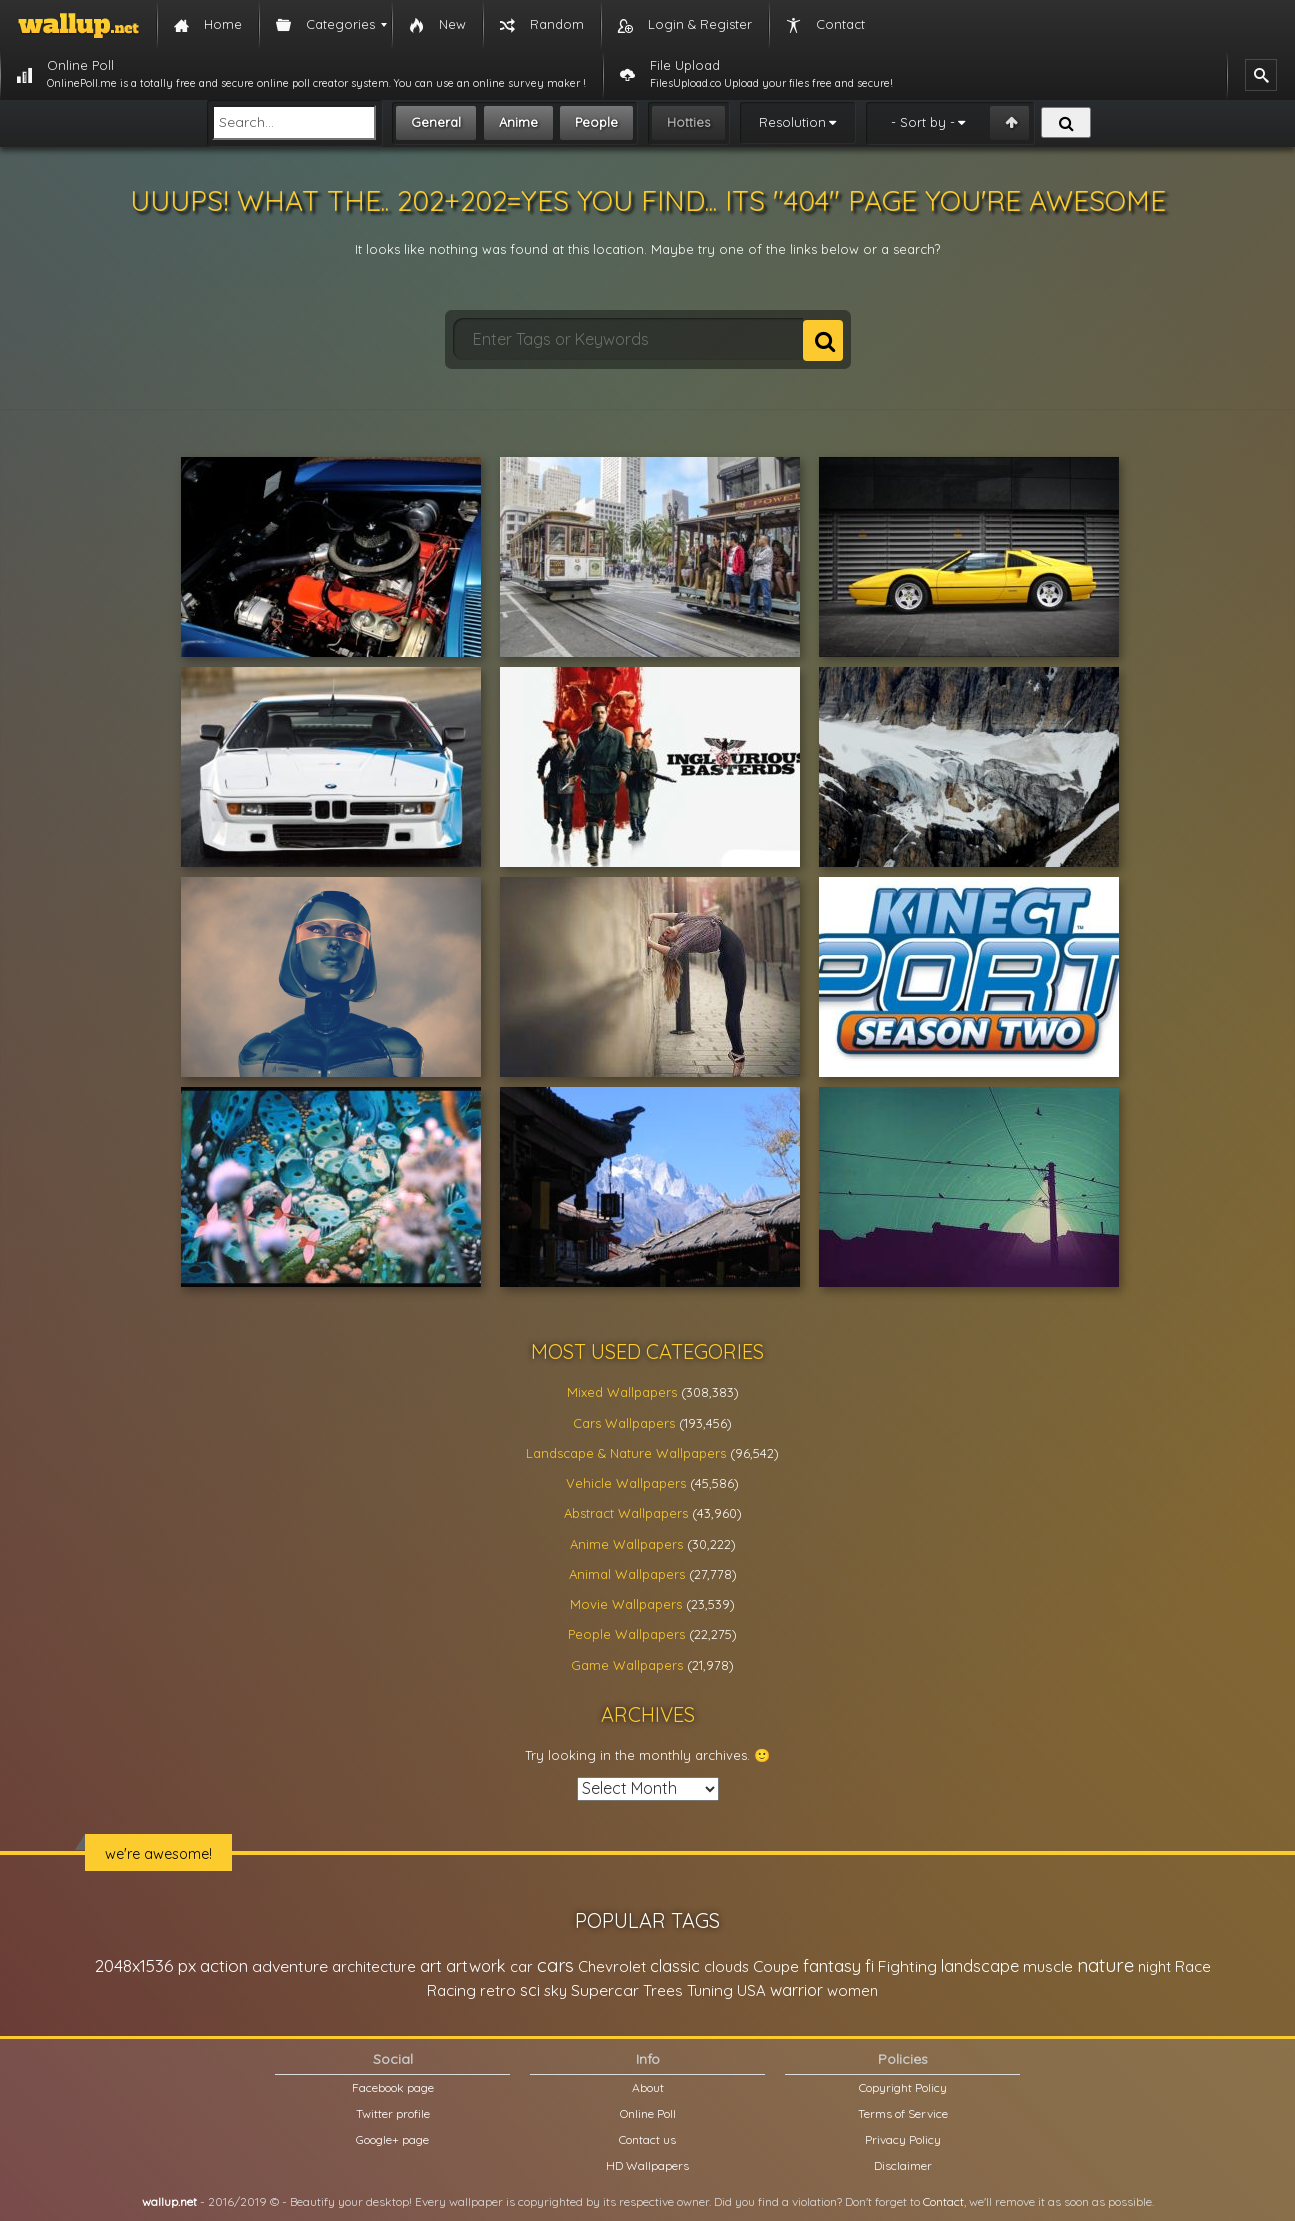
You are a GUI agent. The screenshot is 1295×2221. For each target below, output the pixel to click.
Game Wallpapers (627, 1665)
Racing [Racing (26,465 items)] (451, 1990)
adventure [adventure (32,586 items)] (290, 1966)
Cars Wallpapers (624, 1423)
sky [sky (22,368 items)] (555, 1990)
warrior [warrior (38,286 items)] (796, 1990)
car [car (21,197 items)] (521, 1966)
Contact (943, 2201)
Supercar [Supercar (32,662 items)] (605, 1990)
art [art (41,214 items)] (431, 1965)
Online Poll (648, 2113)
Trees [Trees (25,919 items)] (663, 1990)
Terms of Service (903, 2113)
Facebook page (393, 2087)
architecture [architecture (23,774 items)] (374, 1966)
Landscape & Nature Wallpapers (626, 1453)
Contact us (647, 2139)
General (436, 122)
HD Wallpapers (647, 2165)
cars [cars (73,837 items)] (555, 1965)
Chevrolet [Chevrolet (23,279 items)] (612, 1966)
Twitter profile (393, 2113)
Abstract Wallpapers (626, 1513)
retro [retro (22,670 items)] (498, 1990)
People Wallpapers (626, 1634)
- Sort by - (923, 122)
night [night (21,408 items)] (1154, 1966)
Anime (518, 122)
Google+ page (392, 2139)
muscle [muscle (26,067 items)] (1048, 1966)
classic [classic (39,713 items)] (675, 1965)
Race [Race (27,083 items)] (1193, 1966)
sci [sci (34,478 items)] (530, 1990)
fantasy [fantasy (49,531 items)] (832, 1965)
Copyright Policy (903, 2087)
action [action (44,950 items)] (224, 1965)
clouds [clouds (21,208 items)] (726, 1966)
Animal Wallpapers (627, 1574)
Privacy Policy (903, 2139)
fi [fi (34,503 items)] (869, 1966)
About (648, 2087)
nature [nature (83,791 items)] (1105, 1965)
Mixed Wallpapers (622, 1392)
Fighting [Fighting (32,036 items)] (907, 1966)
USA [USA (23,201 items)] (751, 1990)
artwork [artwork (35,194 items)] (476, 1966)
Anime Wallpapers (626, 1544)
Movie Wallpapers (626, 1604)
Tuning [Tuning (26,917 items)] (710, 1990)
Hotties (688, 122)
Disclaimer (903, 2165)
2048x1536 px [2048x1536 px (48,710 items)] (145, 1965)
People (596, 122)
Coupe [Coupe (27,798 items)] (776, 1966)
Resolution (792, 122)
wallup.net (169, 2201)
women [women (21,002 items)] (852, 1990)
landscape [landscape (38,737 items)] (980, 1966)
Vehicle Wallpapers (626, 1483)
